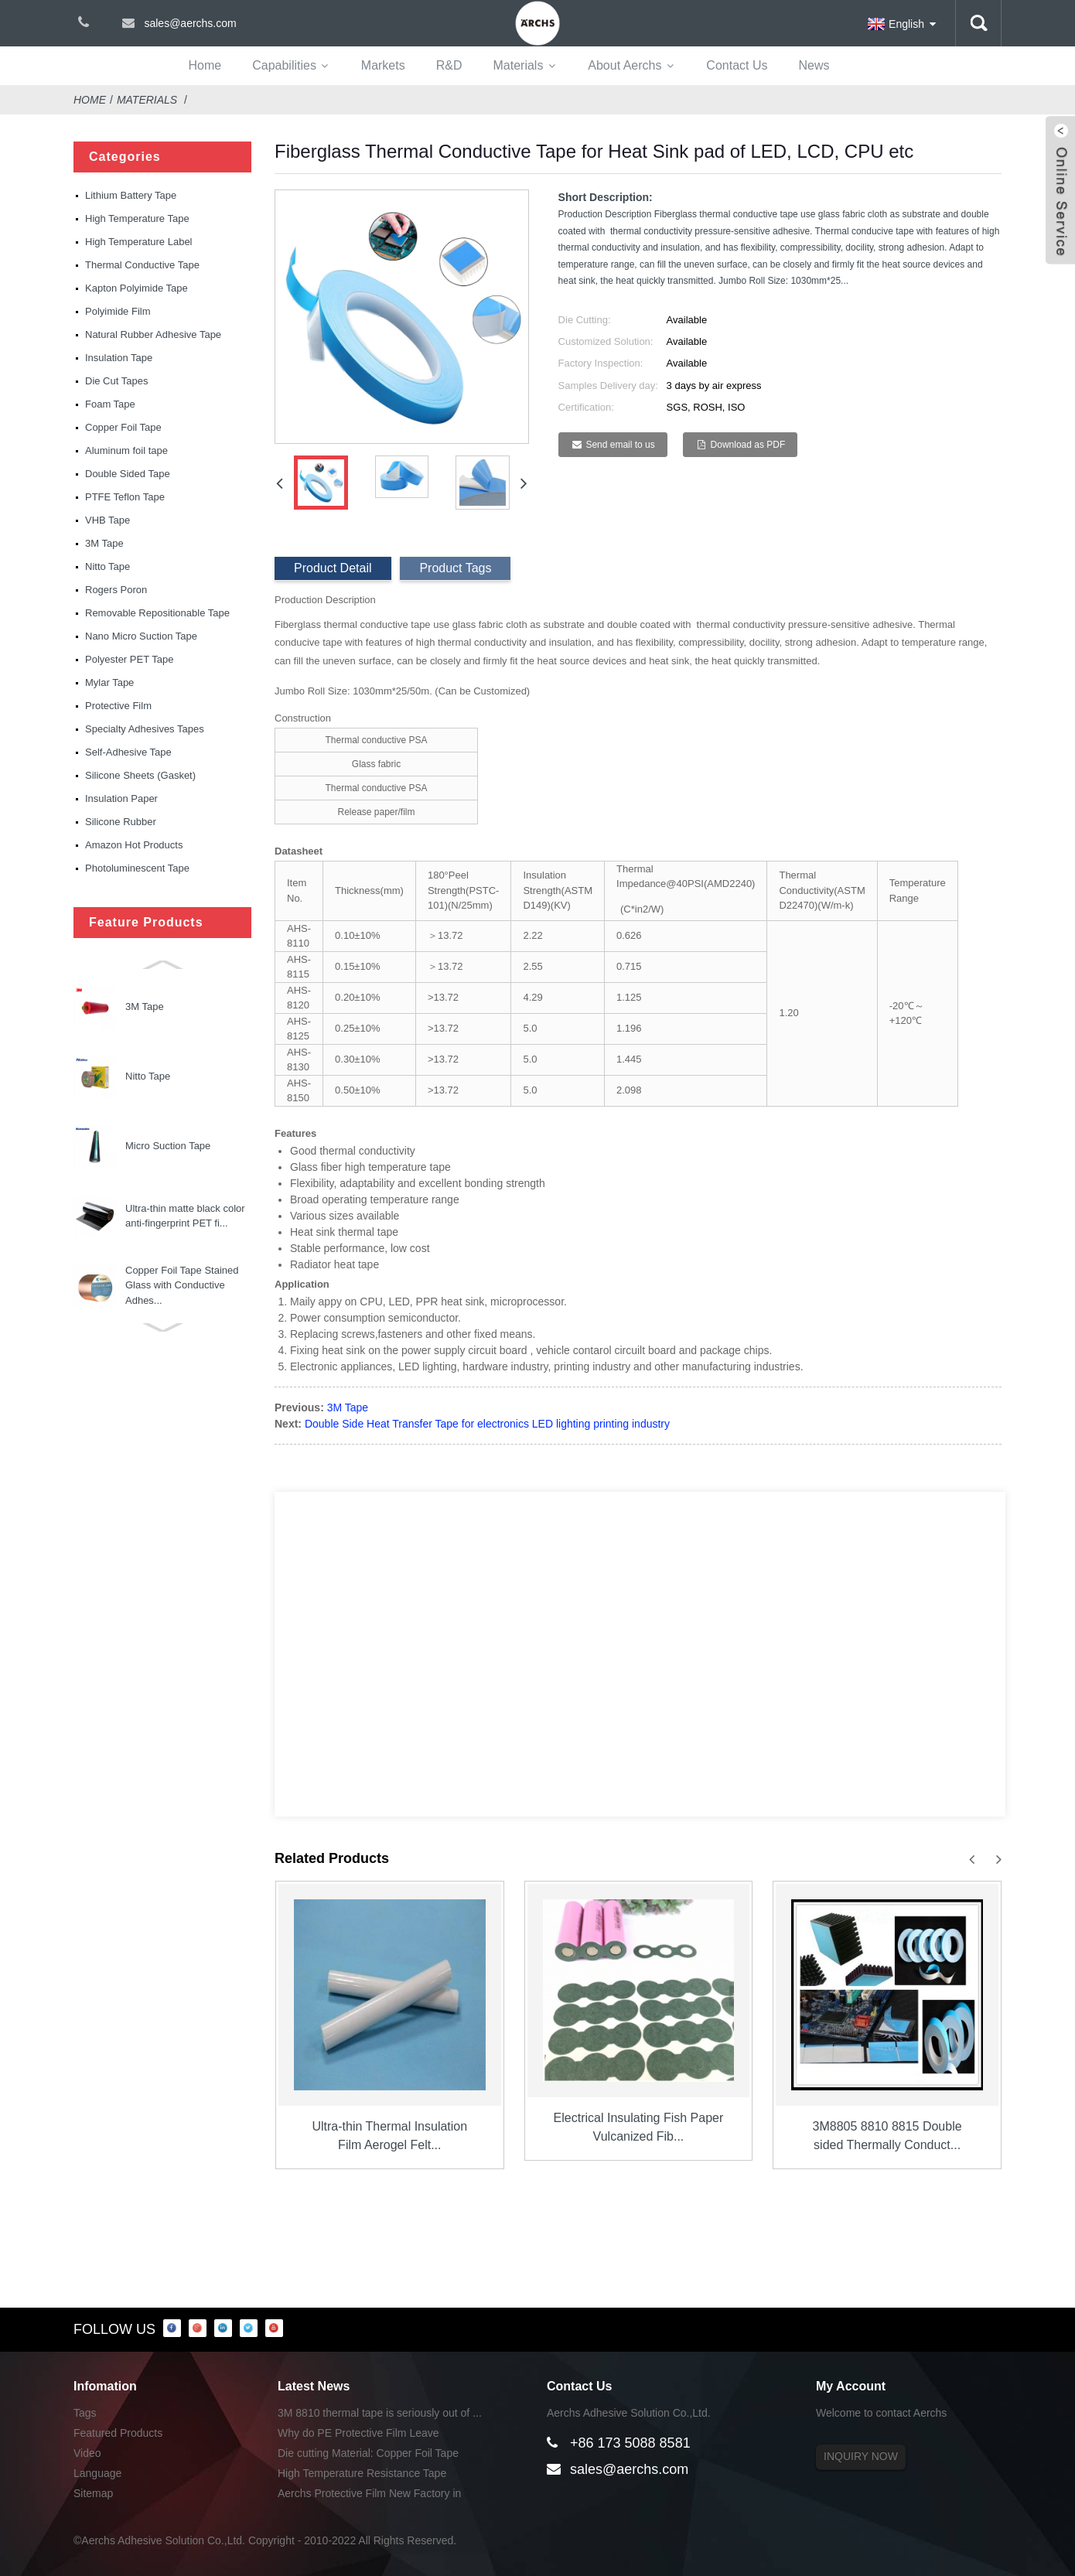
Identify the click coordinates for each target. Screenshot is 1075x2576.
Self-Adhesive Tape (128, 752)
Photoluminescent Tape (137, 868)
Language (97, 2473)
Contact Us (736, 65)
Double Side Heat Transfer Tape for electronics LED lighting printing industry (487, 1424)
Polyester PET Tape (129, 659)
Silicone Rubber (120, 821)
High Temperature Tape (137, 218)
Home (205, 65)
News (813, 65)
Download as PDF (748, 444)
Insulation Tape (118, 357)
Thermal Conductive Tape (142, 265)
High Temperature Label (139, 241)
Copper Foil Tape (123, 427)
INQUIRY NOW (861, 2456)
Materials (518, 65)
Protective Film (118, 705)
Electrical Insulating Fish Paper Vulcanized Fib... (639, 2127)
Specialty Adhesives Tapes (144, 729)
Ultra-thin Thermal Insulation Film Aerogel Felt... (389, 2135)
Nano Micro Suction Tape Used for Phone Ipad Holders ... (181, 1285)
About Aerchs (624, 65)
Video (87, 2453)
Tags (85, 2413)
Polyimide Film (118, 311)
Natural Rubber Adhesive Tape (153, 334)
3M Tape (104, 543)
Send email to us (619, 444)
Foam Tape (110, 404)
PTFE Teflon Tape (125, 497)
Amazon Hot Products (134, 845)
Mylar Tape (109, 682)
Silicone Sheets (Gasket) (140, 775)
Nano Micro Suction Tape (141, 636)
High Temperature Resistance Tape (362, 2473)
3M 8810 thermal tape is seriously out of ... (380, 2413)
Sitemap (93, 2493)
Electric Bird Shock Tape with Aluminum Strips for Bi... (179, 1216)
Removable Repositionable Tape (157, 613)
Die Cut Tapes (116, 381)
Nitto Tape (107, 566)
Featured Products (117, 2433)
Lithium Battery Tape (130, 195)
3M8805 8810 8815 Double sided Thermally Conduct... (887, 2135)
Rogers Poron (116, 589)
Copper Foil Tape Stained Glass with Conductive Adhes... (181, 1146)
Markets (383, 65)
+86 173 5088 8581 (630, 2443)
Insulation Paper (121, 798)
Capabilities (284, 65)
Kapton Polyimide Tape (136, 288)
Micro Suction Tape (167, 1006)
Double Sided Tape (127, 473)
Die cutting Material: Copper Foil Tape (368, 2453)
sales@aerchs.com (629, 2469)
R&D (449, 65)
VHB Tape (107, 520)
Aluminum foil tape (126, 450)
